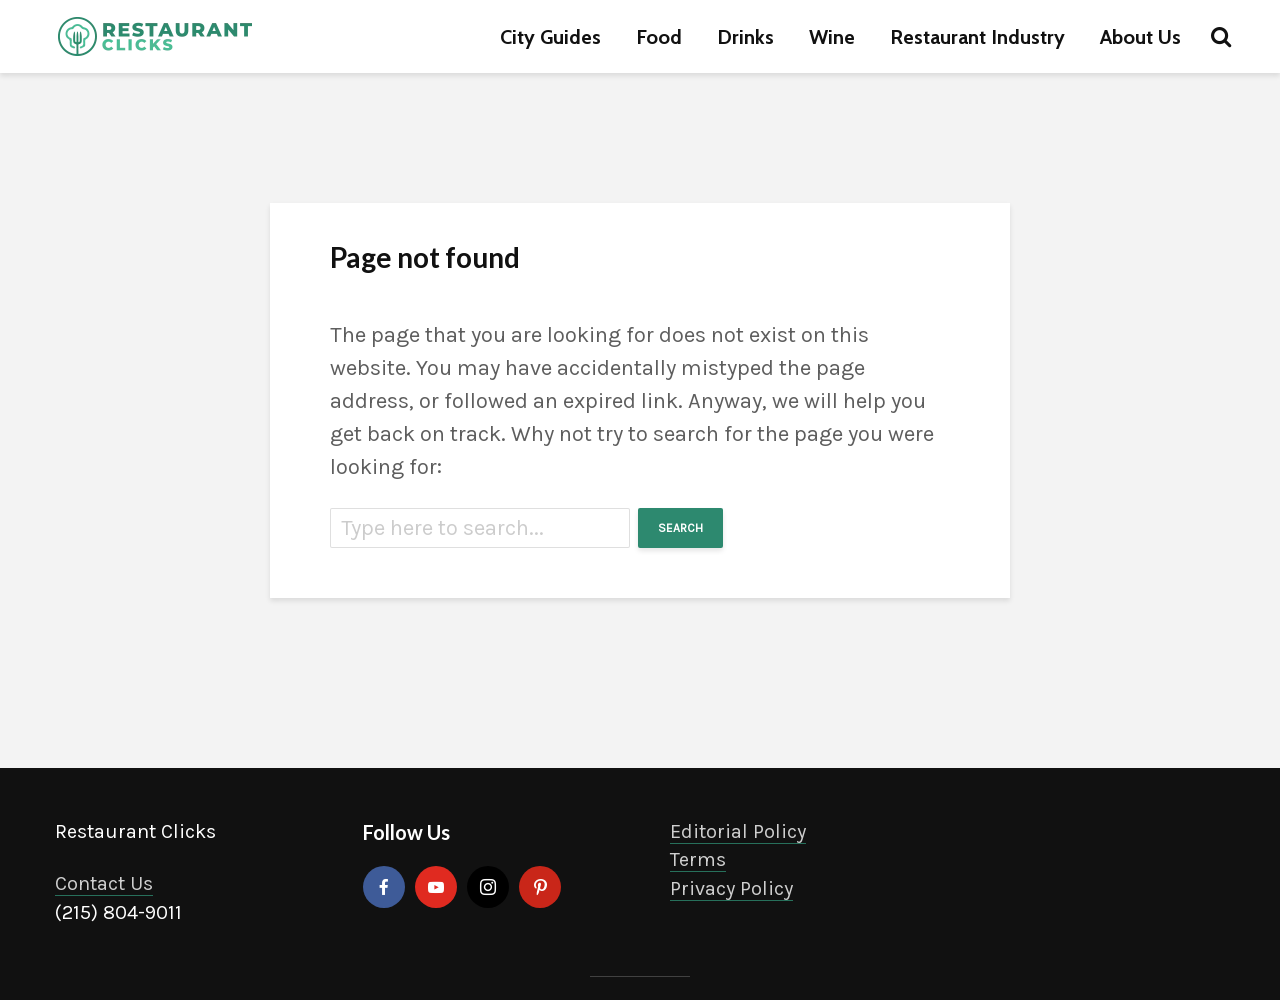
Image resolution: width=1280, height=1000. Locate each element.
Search (680, 528)
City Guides (550, 37)
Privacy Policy (731, 888)
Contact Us (104, 883)
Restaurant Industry (977, 37)
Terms (698, 859)
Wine (832, 37)
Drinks (745, 37)
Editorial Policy (738, 831)
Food (659, 37)
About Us (1140, 37)
